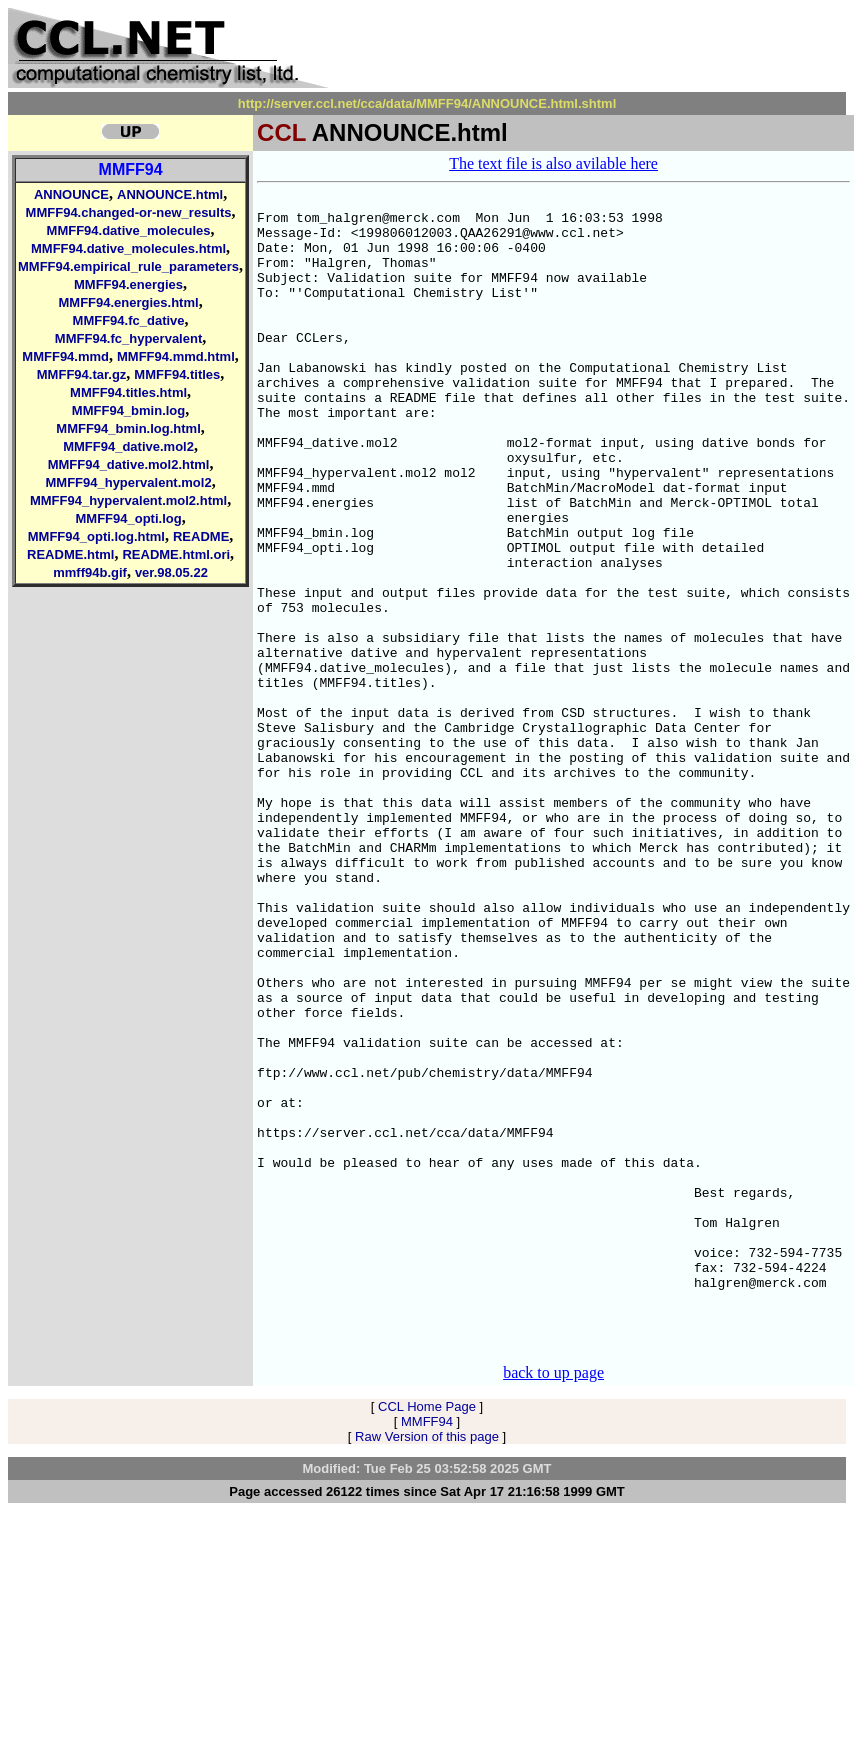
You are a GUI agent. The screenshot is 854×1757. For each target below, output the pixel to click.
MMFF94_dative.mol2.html (129, 464)
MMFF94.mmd (65, 356)
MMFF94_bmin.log (128, 410)
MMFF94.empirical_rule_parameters (128, 266)
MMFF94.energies (128, 284)
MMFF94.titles (177, 374)
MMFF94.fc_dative (129, 320)
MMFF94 (131, 169)
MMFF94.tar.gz (82, 374)
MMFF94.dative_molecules (129, 230)
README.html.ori (176, 554)
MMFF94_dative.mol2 (128, 446)
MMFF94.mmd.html (176, 356)
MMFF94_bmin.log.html (128, 428)
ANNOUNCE (71, 194)
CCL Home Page (427, 1637)
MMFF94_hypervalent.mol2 (128, 482)
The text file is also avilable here (553, 163)
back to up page (553, 1603)
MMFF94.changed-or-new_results (129, 212)
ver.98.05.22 (171, 572)
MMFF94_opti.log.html (96, 536)
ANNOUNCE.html (170, 194)
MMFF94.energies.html (128, 302)
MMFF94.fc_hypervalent (128, 338)
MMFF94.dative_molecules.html (128, 248)
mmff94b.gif (90, 572)
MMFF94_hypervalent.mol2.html (128, 500)
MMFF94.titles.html (128, 392)
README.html (70, 554)
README (201, 536)
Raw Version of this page (427, 1667)
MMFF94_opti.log (128, 518)
